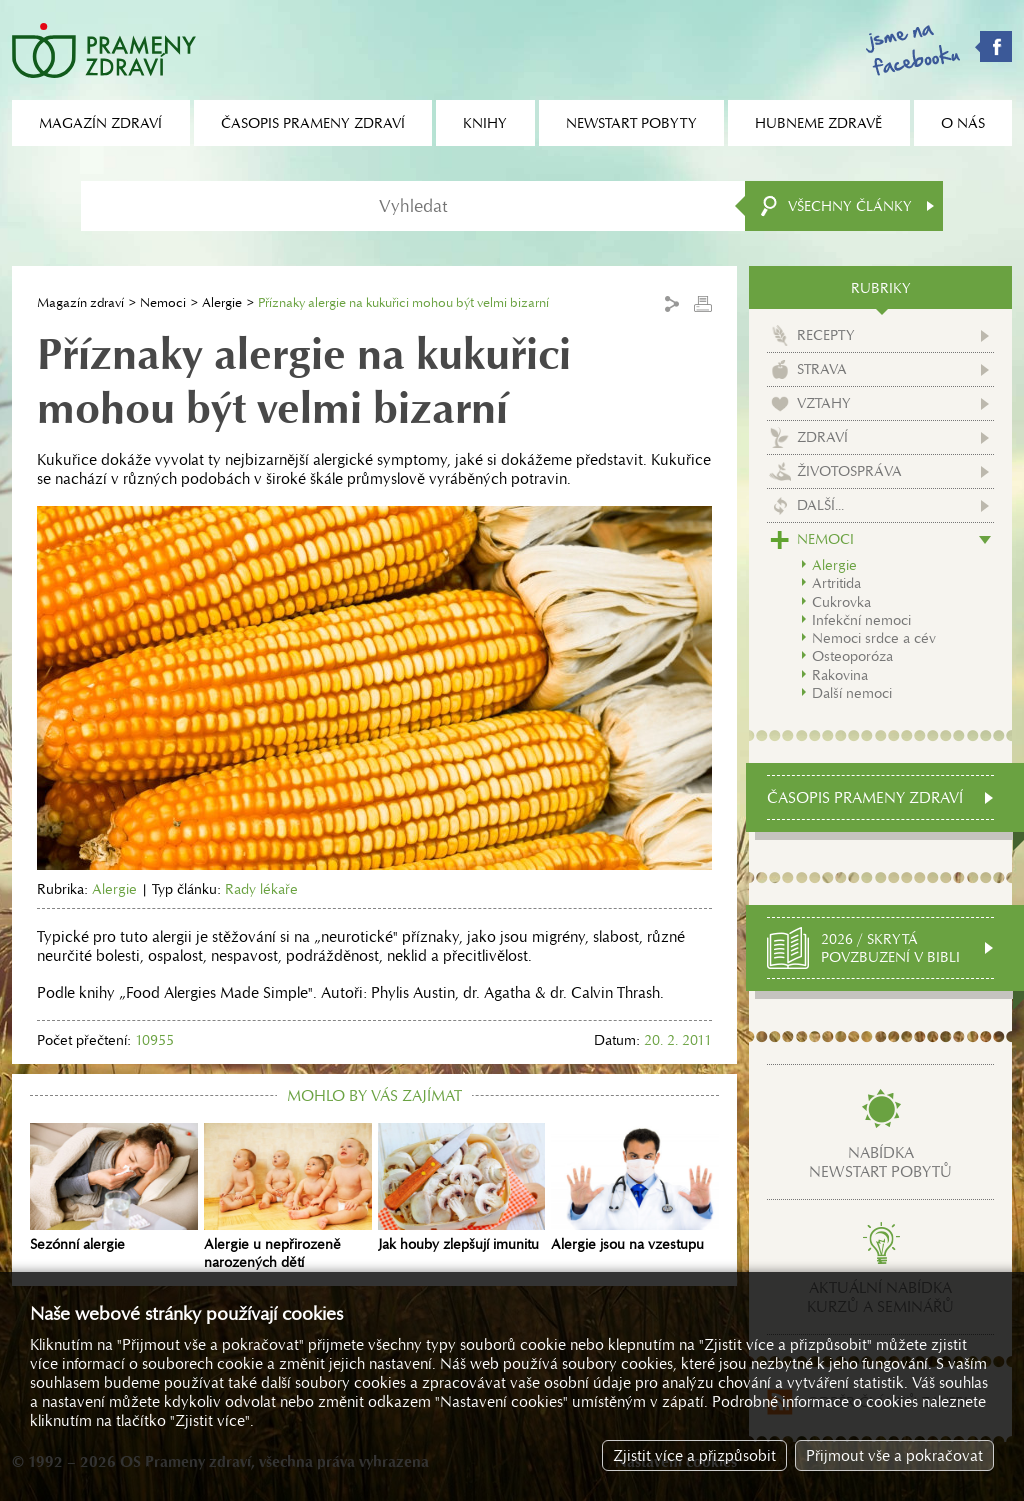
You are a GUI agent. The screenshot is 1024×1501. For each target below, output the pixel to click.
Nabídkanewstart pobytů (880, 1162)
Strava (822, 369)
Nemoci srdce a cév (874, 638)
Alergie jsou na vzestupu (635, 1188)
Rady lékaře (261, 889)
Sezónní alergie (114, 1188)
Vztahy (824, 403)
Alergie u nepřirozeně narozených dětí (288, 1197)
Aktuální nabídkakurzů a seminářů (880, 1297)
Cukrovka (841, 602)
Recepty (826, 335)
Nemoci (163, 302)
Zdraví (822, 437)
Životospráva (849, 471)
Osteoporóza (852, 656)
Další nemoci (852, 693)
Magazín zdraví (80, 302)
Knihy (485, 123)
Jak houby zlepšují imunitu (462, 1188)
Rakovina (840, 675)
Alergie (222, 302)
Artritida (836, 583)
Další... (820, 505)
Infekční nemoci (861, 620)
